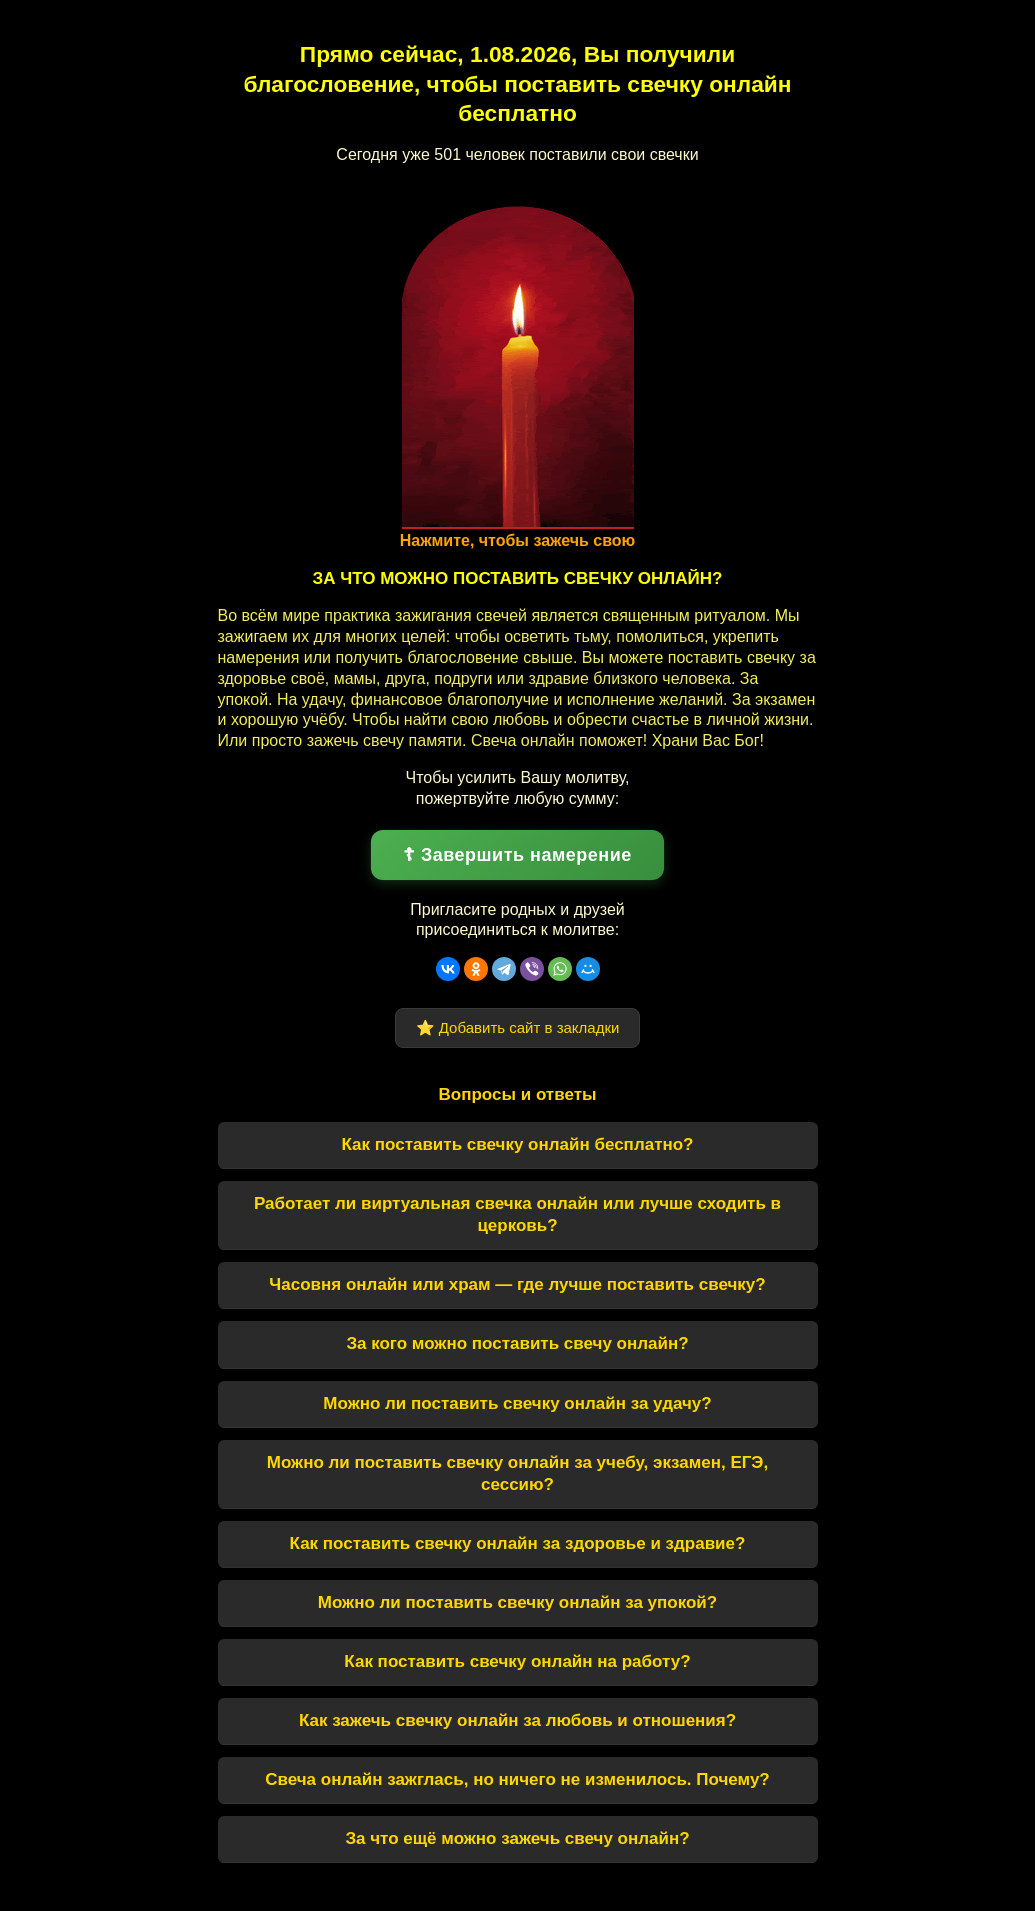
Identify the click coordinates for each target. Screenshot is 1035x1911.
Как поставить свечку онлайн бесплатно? (517, 1144)
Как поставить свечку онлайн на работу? (517, 1661)
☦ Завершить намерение (517, 855)
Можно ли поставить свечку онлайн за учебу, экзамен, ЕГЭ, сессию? (517, 1473)
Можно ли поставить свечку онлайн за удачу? (517, 1403)
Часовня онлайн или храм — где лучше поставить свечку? (517, 1284)
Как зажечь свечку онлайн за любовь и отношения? (517, 1720)
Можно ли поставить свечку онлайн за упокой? (517, 1602)
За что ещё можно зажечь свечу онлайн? (517, 1838)
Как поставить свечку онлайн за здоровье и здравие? (518, 1543)
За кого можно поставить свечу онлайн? (517, 1343)
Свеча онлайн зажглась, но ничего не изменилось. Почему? (517, 1779)
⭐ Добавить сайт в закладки (518, 1027)
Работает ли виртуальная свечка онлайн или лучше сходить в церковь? (517, 1214)
